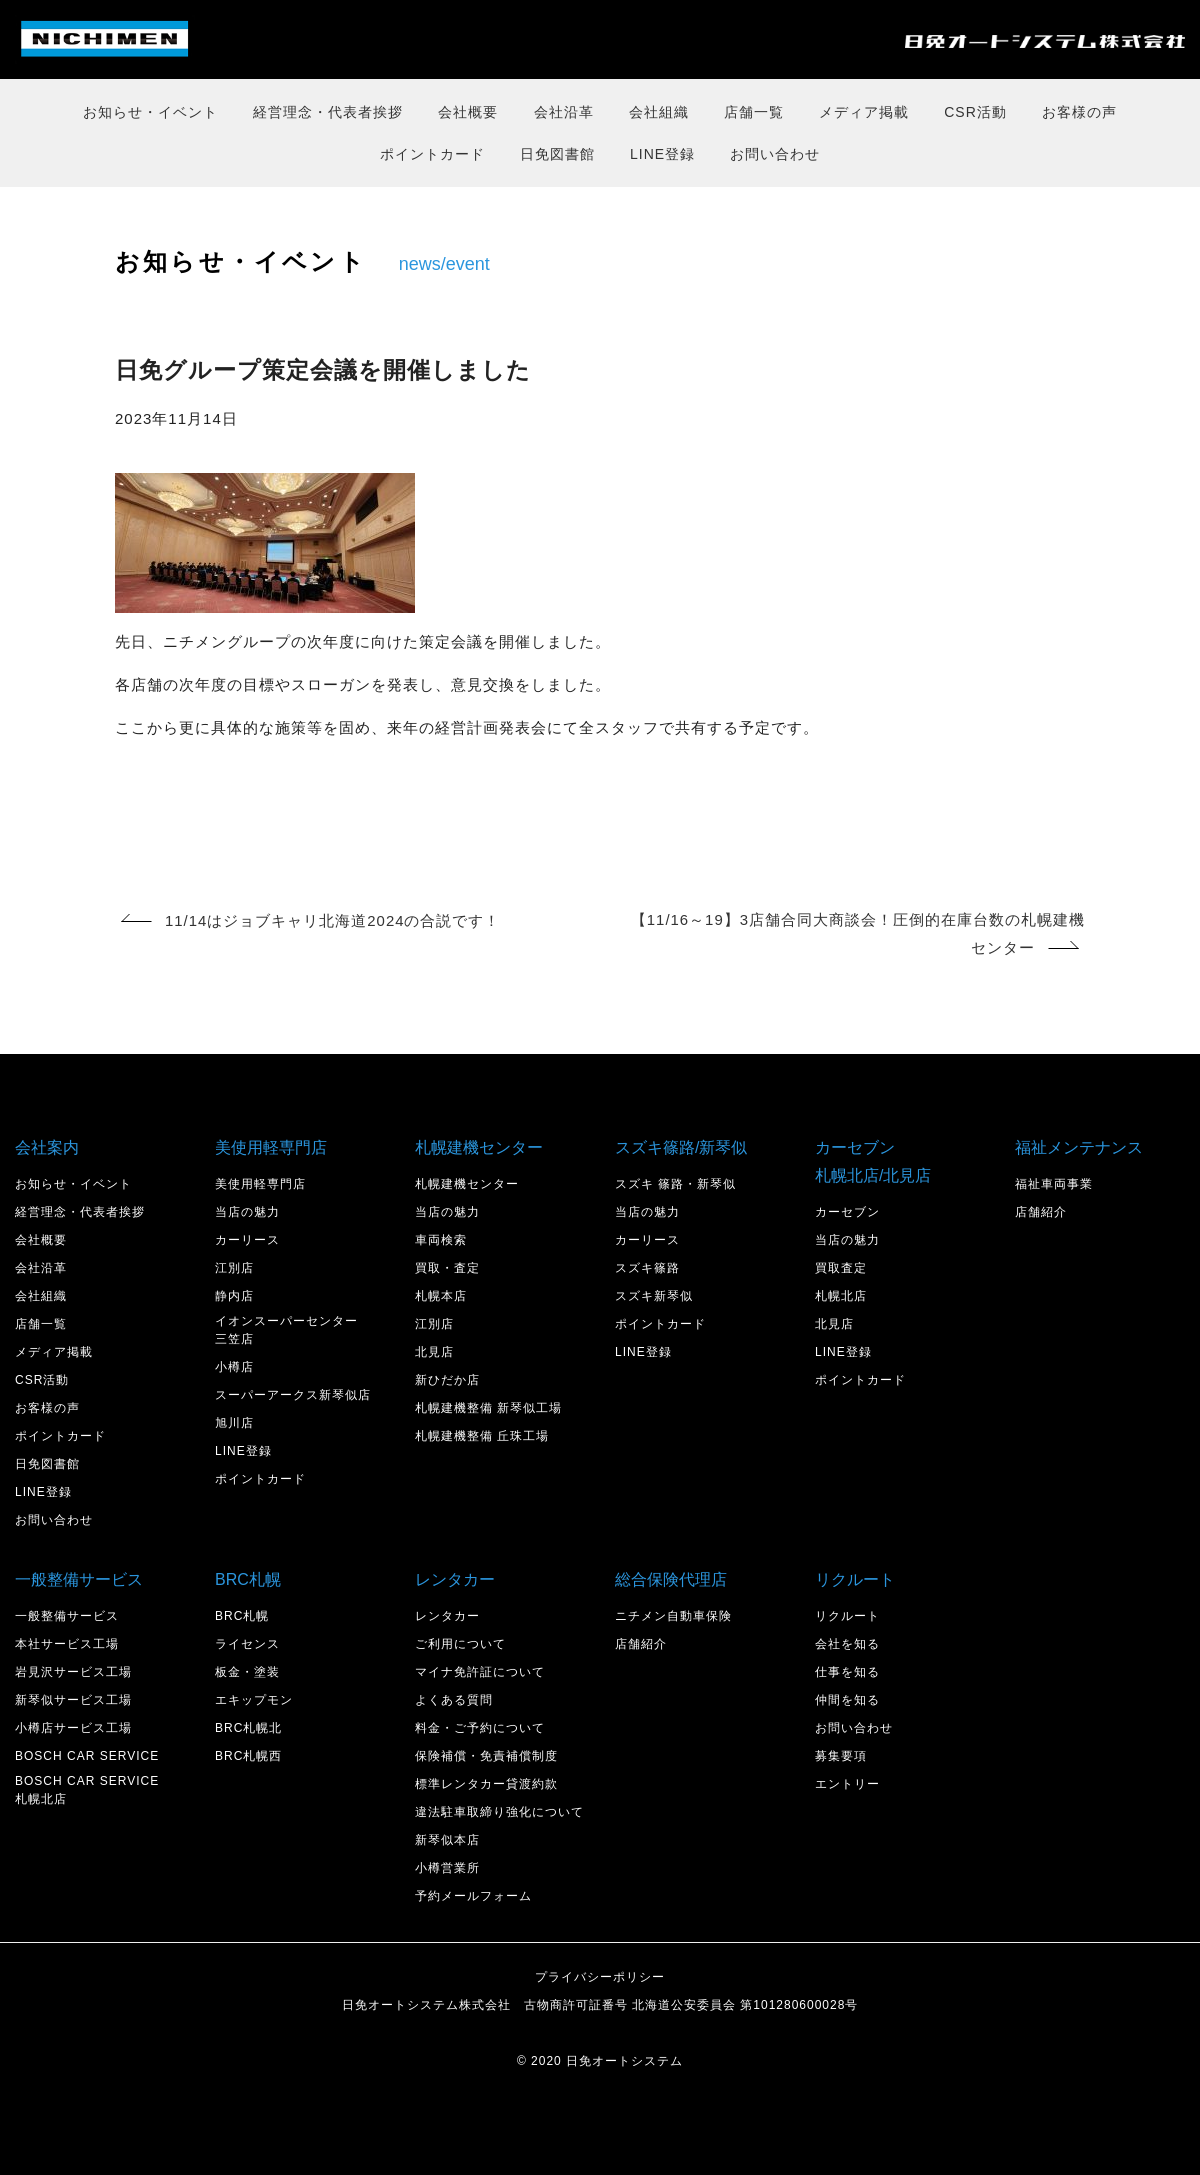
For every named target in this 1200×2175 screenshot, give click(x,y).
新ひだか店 (447, 1380)
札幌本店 (441, 1296)
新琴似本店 (447, 1840)
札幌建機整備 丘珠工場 (482, 1436)
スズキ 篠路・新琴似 (675, 1184)
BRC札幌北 (248, 1728)
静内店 (234, 1296)
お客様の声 (1079, 112)
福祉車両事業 (1054, 1184)
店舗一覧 (754, 112)
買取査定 (841, 1268)
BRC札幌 (242, 1616)
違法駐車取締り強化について (499, 1812)
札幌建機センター (467, 1184)
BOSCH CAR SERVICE (87, 1756)
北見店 (434, 1352)
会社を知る (847, 1644)
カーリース (247, 1240)
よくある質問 (454, 1700)
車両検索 (441, 1240)
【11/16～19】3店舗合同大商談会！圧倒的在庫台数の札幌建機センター (857, 934)
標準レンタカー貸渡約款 (486, 1784)
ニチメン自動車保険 (673, 1616)
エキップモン (254, 1700)
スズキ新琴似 (654, 1296)
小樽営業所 (447, 1868)
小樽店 (234, 1367)
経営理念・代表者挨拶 (328, 112)
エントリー (847, 1784)
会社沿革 (564, 112)
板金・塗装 (247, 1672)
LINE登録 (662, 154)
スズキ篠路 (647, 1268)
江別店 (234, 1268)
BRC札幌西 (248, 1756)
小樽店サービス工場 (73, 1728)
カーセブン (847, 1212)
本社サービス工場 (67, 1644)
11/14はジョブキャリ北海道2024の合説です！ (311, 920)
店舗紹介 (1041, 1212)
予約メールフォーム (473, 1896)
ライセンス (247, 1644)
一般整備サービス (67, 1616)
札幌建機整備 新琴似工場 (488, 1408)
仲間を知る (847, 1700)
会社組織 (659, 112)
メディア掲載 (864, 112)
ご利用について (460, 1644)
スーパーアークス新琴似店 (293, 1395)
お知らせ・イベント (150, 112)
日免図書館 (557, 154)
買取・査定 (447, 1268)
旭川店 (234, 1423)
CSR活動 (975, 112)
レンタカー (447, 1616)
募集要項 (841, 1756)
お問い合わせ (775, 154)
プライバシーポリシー (600, 1977)
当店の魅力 (247, 1212)
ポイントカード (432, 154)
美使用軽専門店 (260, 1184)
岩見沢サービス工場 (73, 1672)
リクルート (847, 1616)
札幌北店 (841, 1296)
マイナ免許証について (480, 1672)
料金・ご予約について (480, 1728)
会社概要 (468, 112)
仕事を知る (847, 1672)
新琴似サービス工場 (73, 1700)
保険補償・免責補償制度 (486, 1756)
